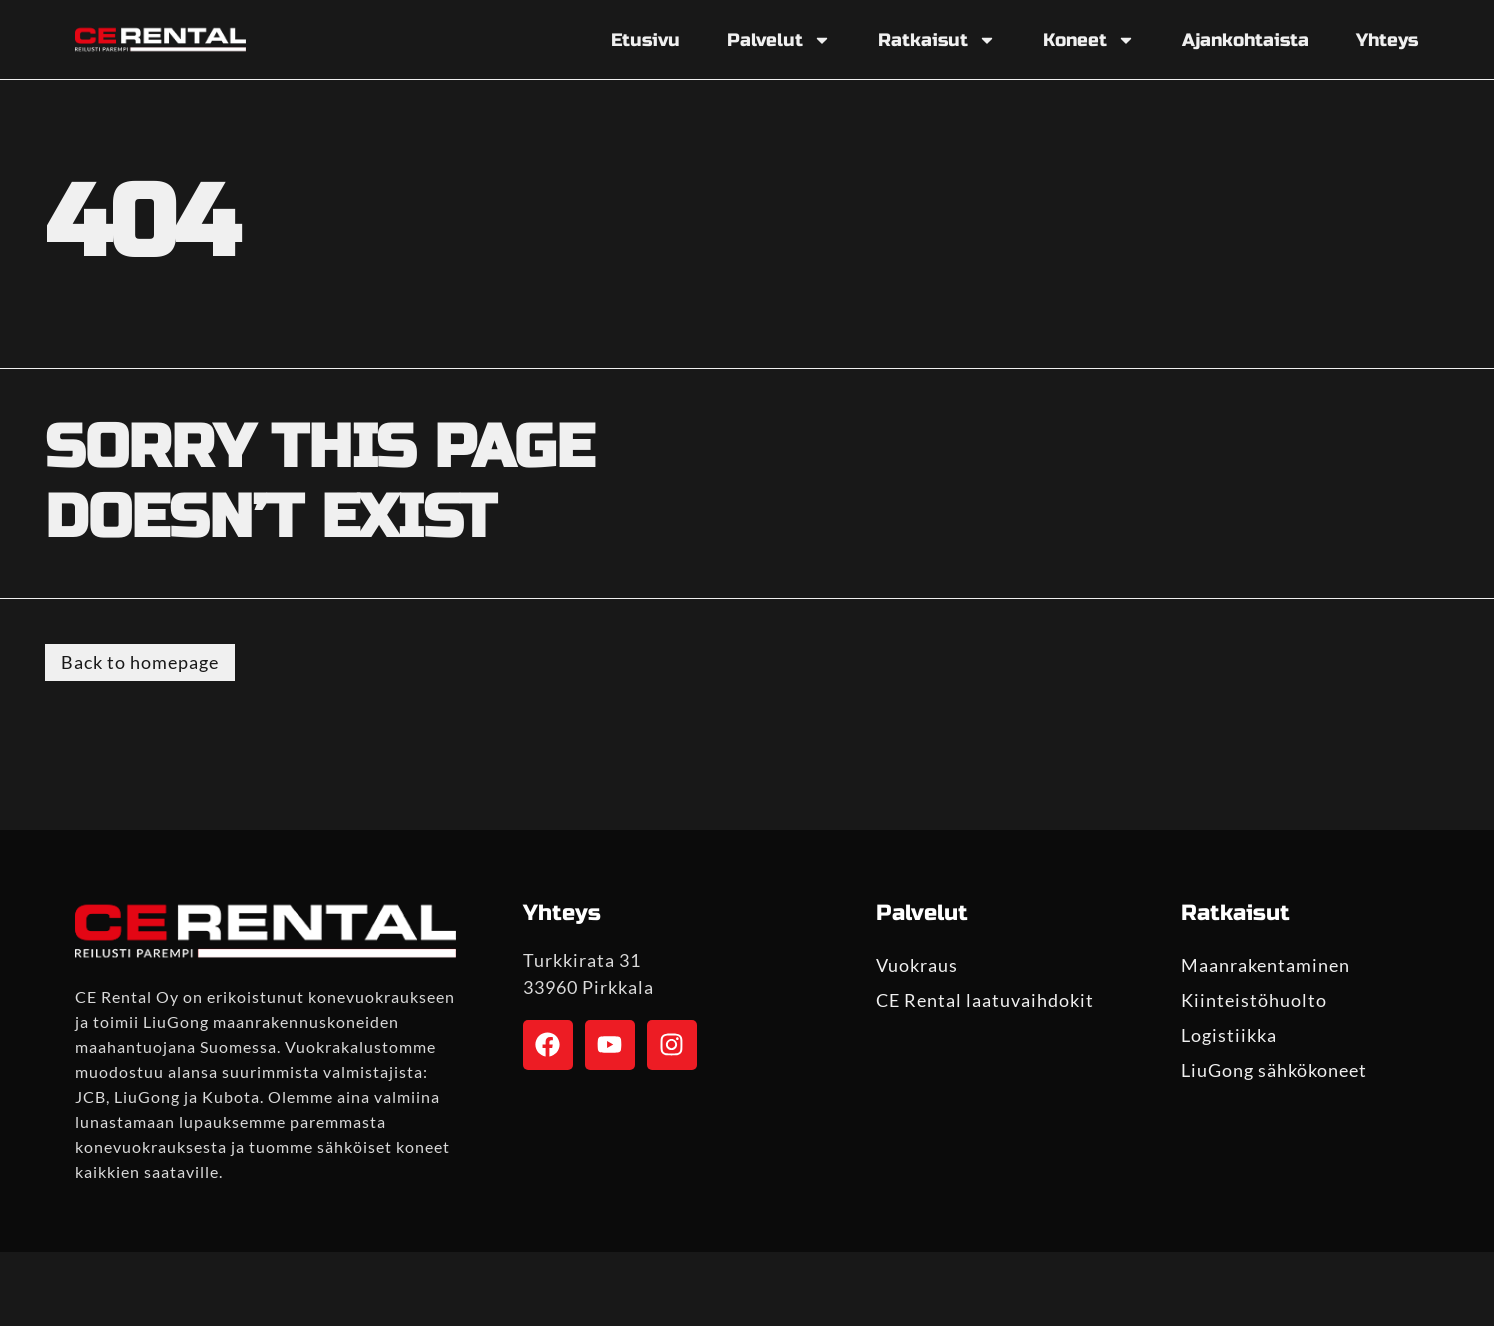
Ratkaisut (937, 40)
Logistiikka (1229, 1035)
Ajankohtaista (1245, 40)
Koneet (1089, 40)
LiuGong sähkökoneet (1274, 1070)
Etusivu (645, 40)
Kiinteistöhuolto (1254, 1000)
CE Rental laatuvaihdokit (985, 1000)
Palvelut (779, 40)
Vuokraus (917, 965)
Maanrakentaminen (1265, 965)
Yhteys (1387, 40)
